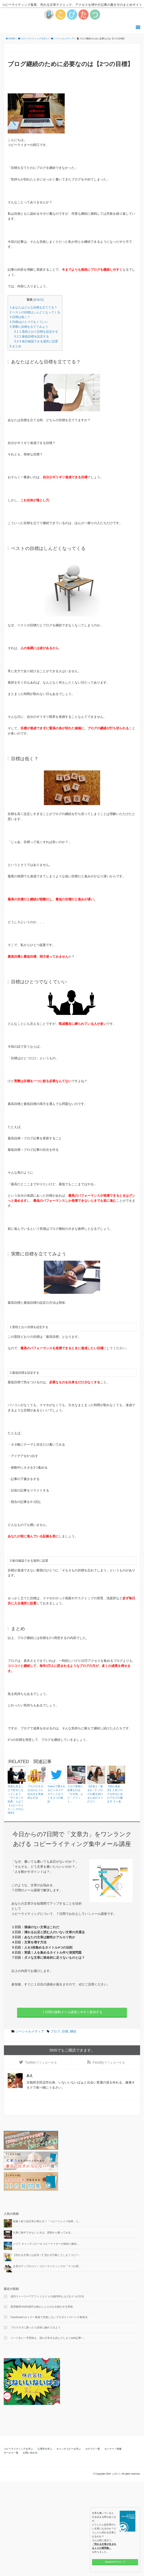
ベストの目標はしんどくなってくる (35, 312)
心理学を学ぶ (45, 2441)
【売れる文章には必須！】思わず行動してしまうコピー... (47, 2247)
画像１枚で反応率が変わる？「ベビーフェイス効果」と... (47, 2213)
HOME (10, 38)
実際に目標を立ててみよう (29, 326)
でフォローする (41, 2053)
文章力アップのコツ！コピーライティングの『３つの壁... (47, 2258)
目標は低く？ (20, 317)
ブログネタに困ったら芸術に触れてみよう (35, 2319)
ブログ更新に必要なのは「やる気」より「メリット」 (76, 1789)
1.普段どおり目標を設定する (36, 331)
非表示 (38, 299)
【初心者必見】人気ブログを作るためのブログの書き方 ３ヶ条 (116, 1791)
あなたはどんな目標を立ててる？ (33, 307)
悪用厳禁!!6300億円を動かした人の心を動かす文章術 (41, 2298)
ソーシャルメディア (62, 38)
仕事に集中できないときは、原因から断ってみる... (43, 2224)
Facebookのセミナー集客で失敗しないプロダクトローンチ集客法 (49, 2309)
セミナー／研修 (113, 2441)
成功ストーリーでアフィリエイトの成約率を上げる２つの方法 (47, 2288)
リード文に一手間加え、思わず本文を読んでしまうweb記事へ (47, 2329)
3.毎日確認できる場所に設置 (36, 341)
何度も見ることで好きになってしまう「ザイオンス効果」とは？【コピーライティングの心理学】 (17, 1794)
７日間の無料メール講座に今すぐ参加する (72, 2002)
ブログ (55, 2021)
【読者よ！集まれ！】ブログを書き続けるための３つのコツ (96, 1791)
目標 (65, 2021)
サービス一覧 (11, 2444)
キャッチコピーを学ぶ (68, 2441)
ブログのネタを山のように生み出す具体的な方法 (37, 1789)
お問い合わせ (30, 2444)
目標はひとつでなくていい (29, 321)
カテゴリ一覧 (92, 2441)
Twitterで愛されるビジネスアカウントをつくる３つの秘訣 (56, 1791)
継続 (73, 2021)
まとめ (15, 346)
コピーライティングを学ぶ (33, 38)
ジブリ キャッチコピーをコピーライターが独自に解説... (46, 2235)
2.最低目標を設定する (31, 336)
